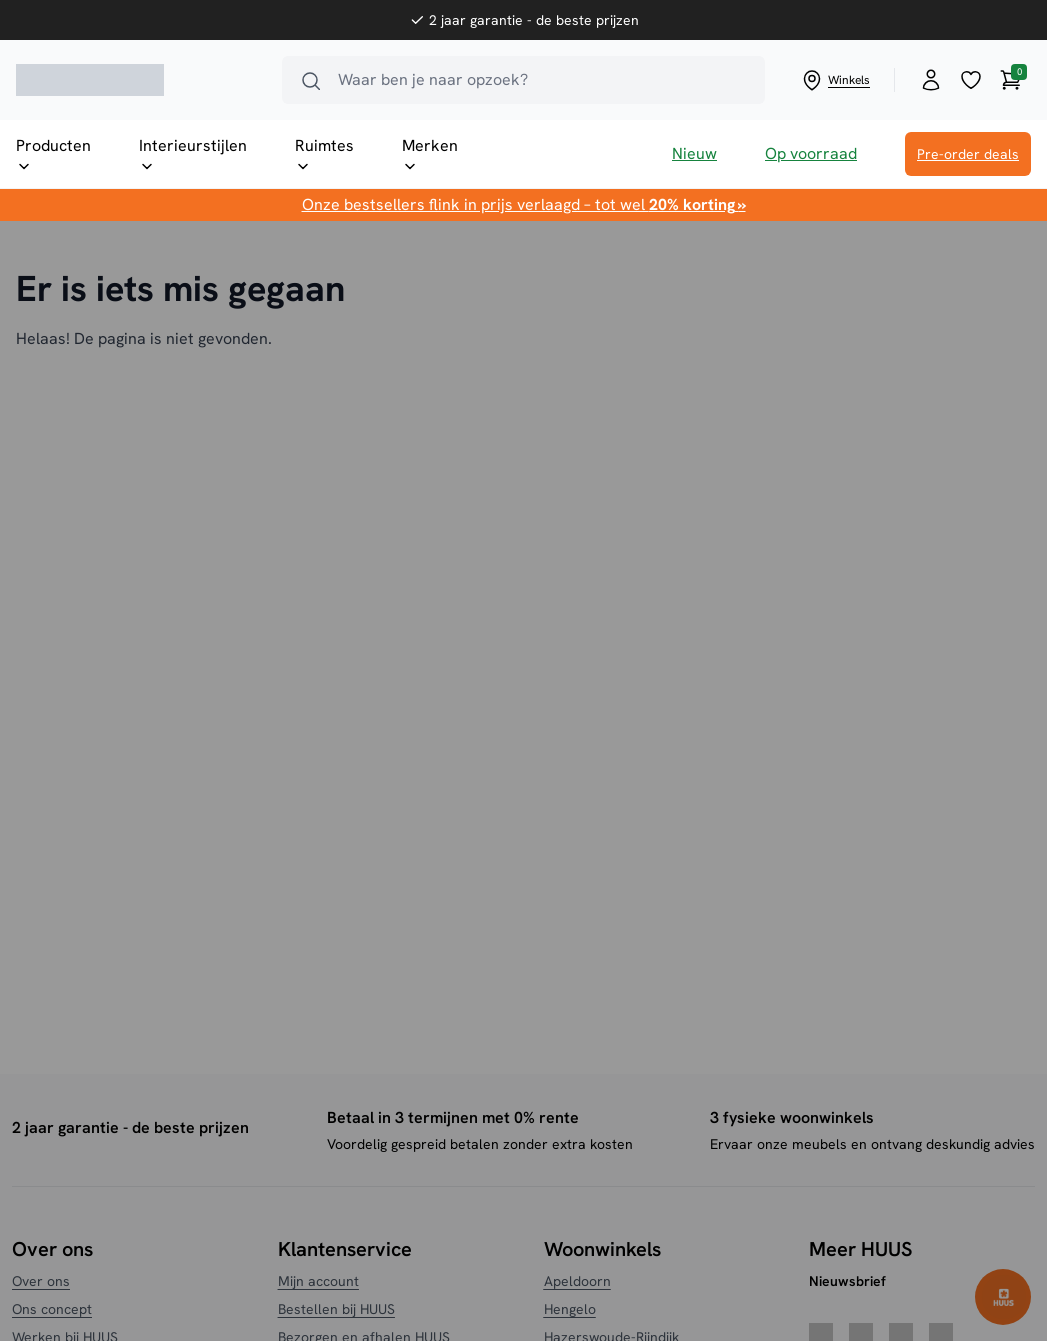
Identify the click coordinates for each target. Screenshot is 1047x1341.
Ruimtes (324, 155)
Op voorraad (811, 153)
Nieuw (694, 153)
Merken (430, 155)
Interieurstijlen (193, 155)
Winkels (835, 80)
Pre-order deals (968, 154)
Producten (53, 155)
